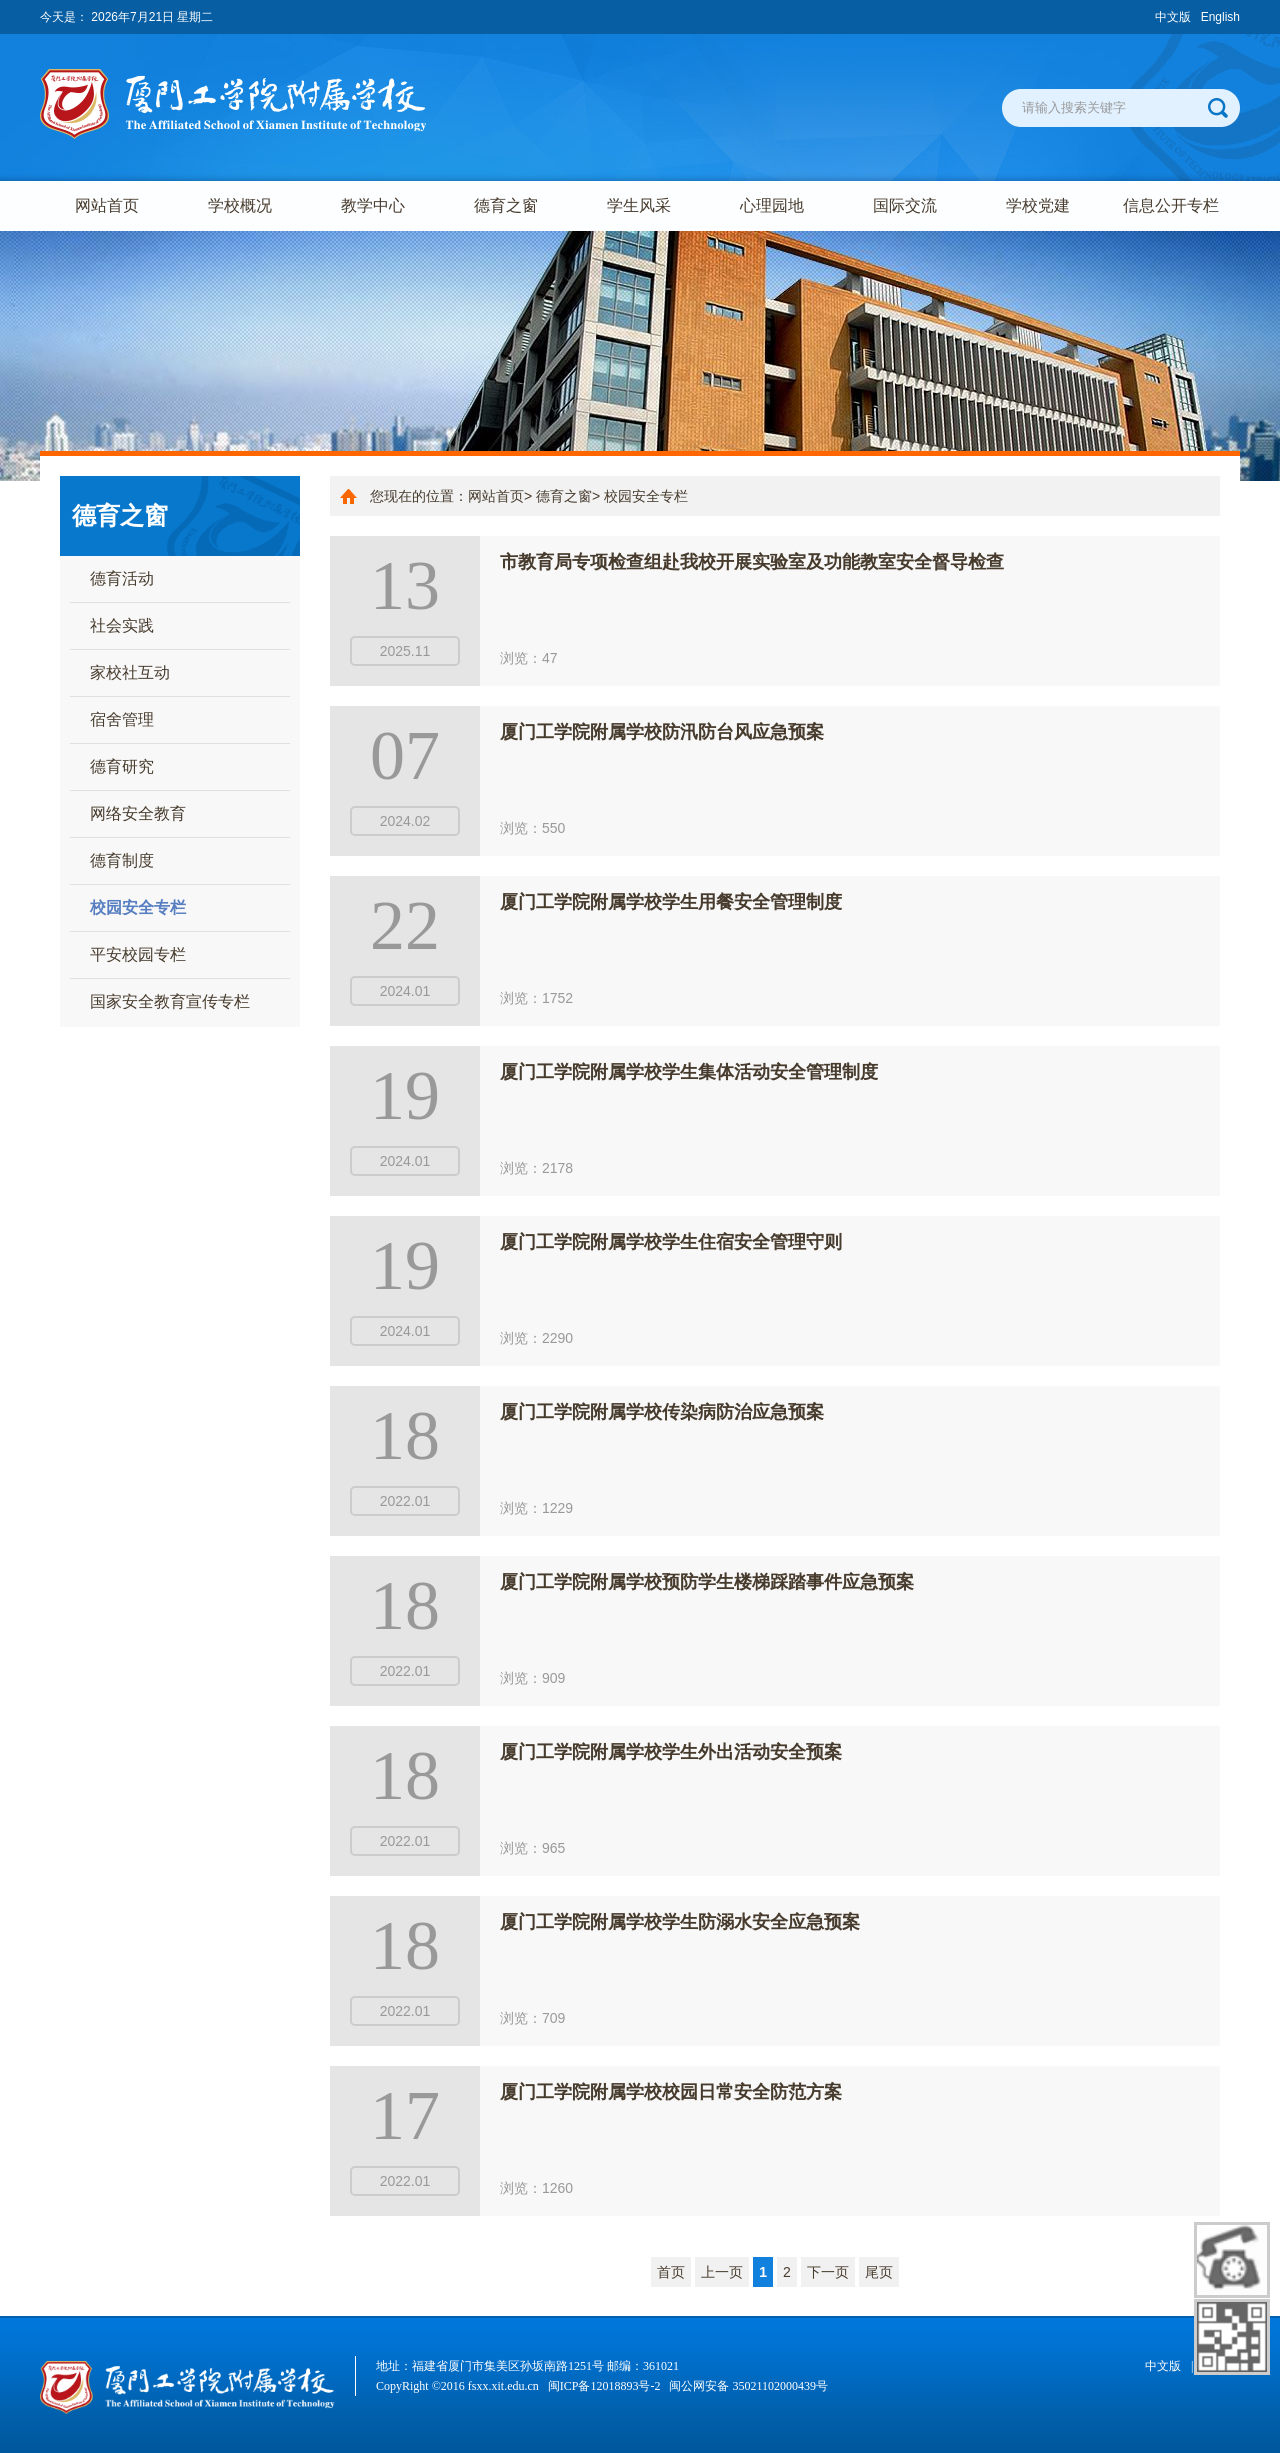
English (1220, 17)
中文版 (1173, 17)
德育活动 (122, 578)
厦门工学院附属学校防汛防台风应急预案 (662, 732)
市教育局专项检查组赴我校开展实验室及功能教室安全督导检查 (752, 562)
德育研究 (122, 766)
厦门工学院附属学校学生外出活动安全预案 (671, 1752)
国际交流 (905, 205)
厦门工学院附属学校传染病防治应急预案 (662, 1412)
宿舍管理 (122, 719)
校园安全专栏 (138, 907)
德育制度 (122, 860)
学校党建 (1038, 205)
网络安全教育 (138, 813)
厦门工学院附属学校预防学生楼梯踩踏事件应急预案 (707, 1582)
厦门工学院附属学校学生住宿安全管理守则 (671, 1242)
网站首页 (107, 205)
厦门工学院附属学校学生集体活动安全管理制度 (689, 1072)
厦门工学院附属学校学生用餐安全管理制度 (671, 902)
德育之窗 (506, 205)
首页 (671, 2272)
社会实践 (122, 625)
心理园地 (772, 205)
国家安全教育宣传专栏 (170, 1001)
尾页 (879, 2272)
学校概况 (240, 205)
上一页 (722, 2272)
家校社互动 (130, 672)
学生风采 (639, 205)
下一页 (828, 2272)
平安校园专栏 (138, 954)
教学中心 (373, 205)
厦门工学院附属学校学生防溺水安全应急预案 (680, 1922)
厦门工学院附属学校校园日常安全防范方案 (671, 2092)
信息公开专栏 (1171, 205)
